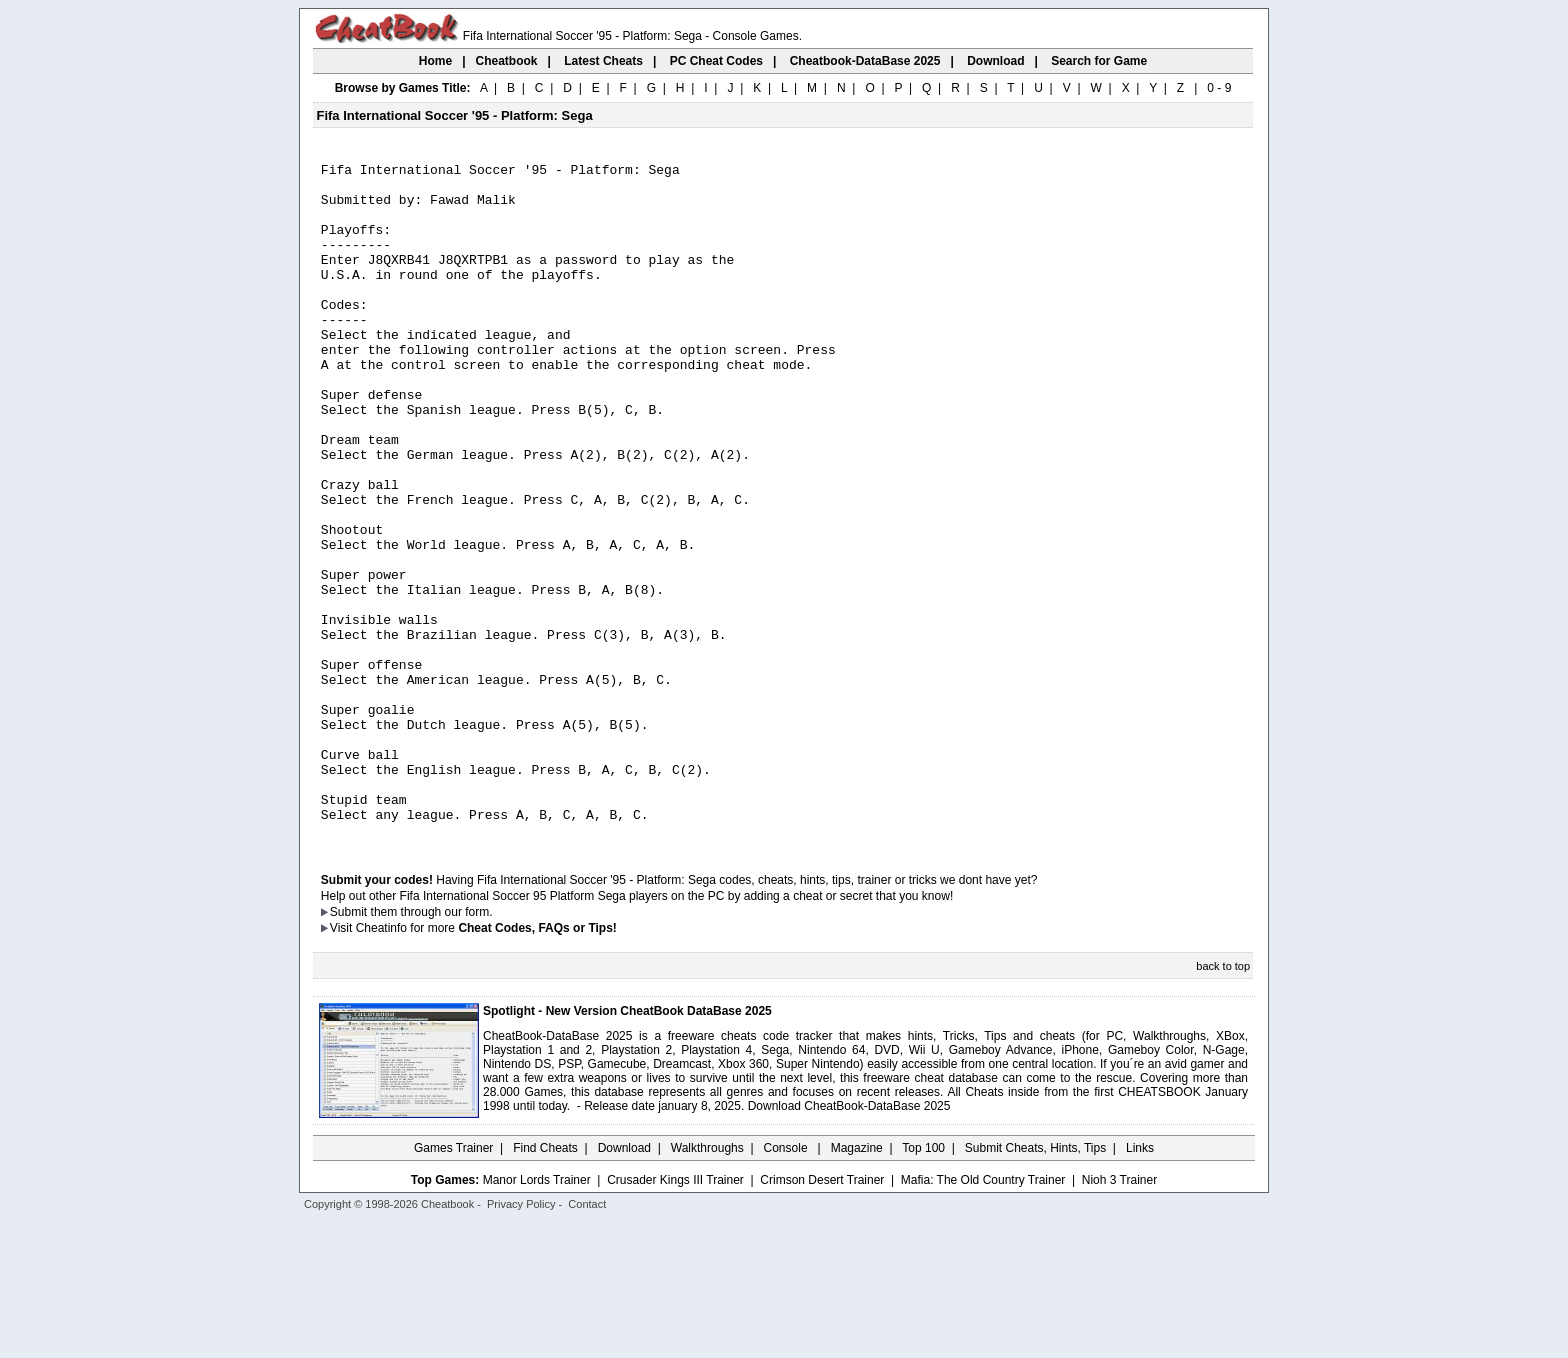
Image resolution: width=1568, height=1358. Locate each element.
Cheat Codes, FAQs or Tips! (537, 1063)
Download (624, 1283)
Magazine (857, 1283)
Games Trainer (453, 1283)
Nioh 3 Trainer (1119, 1315)
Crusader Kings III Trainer (675, 1315)
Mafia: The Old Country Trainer (983, 1315)
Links (1140, 1283)
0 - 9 (1219, 88)
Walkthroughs (707, 1283)
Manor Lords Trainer (537, 1315)
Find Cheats (545, 1283)
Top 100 (923, 1283)
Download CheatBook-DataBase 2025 (849, 1241)
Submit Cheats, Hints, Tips (1035, 1283)
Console (787, 1283)
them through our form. (432, 1047)
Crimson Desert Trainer (822, 1315)
